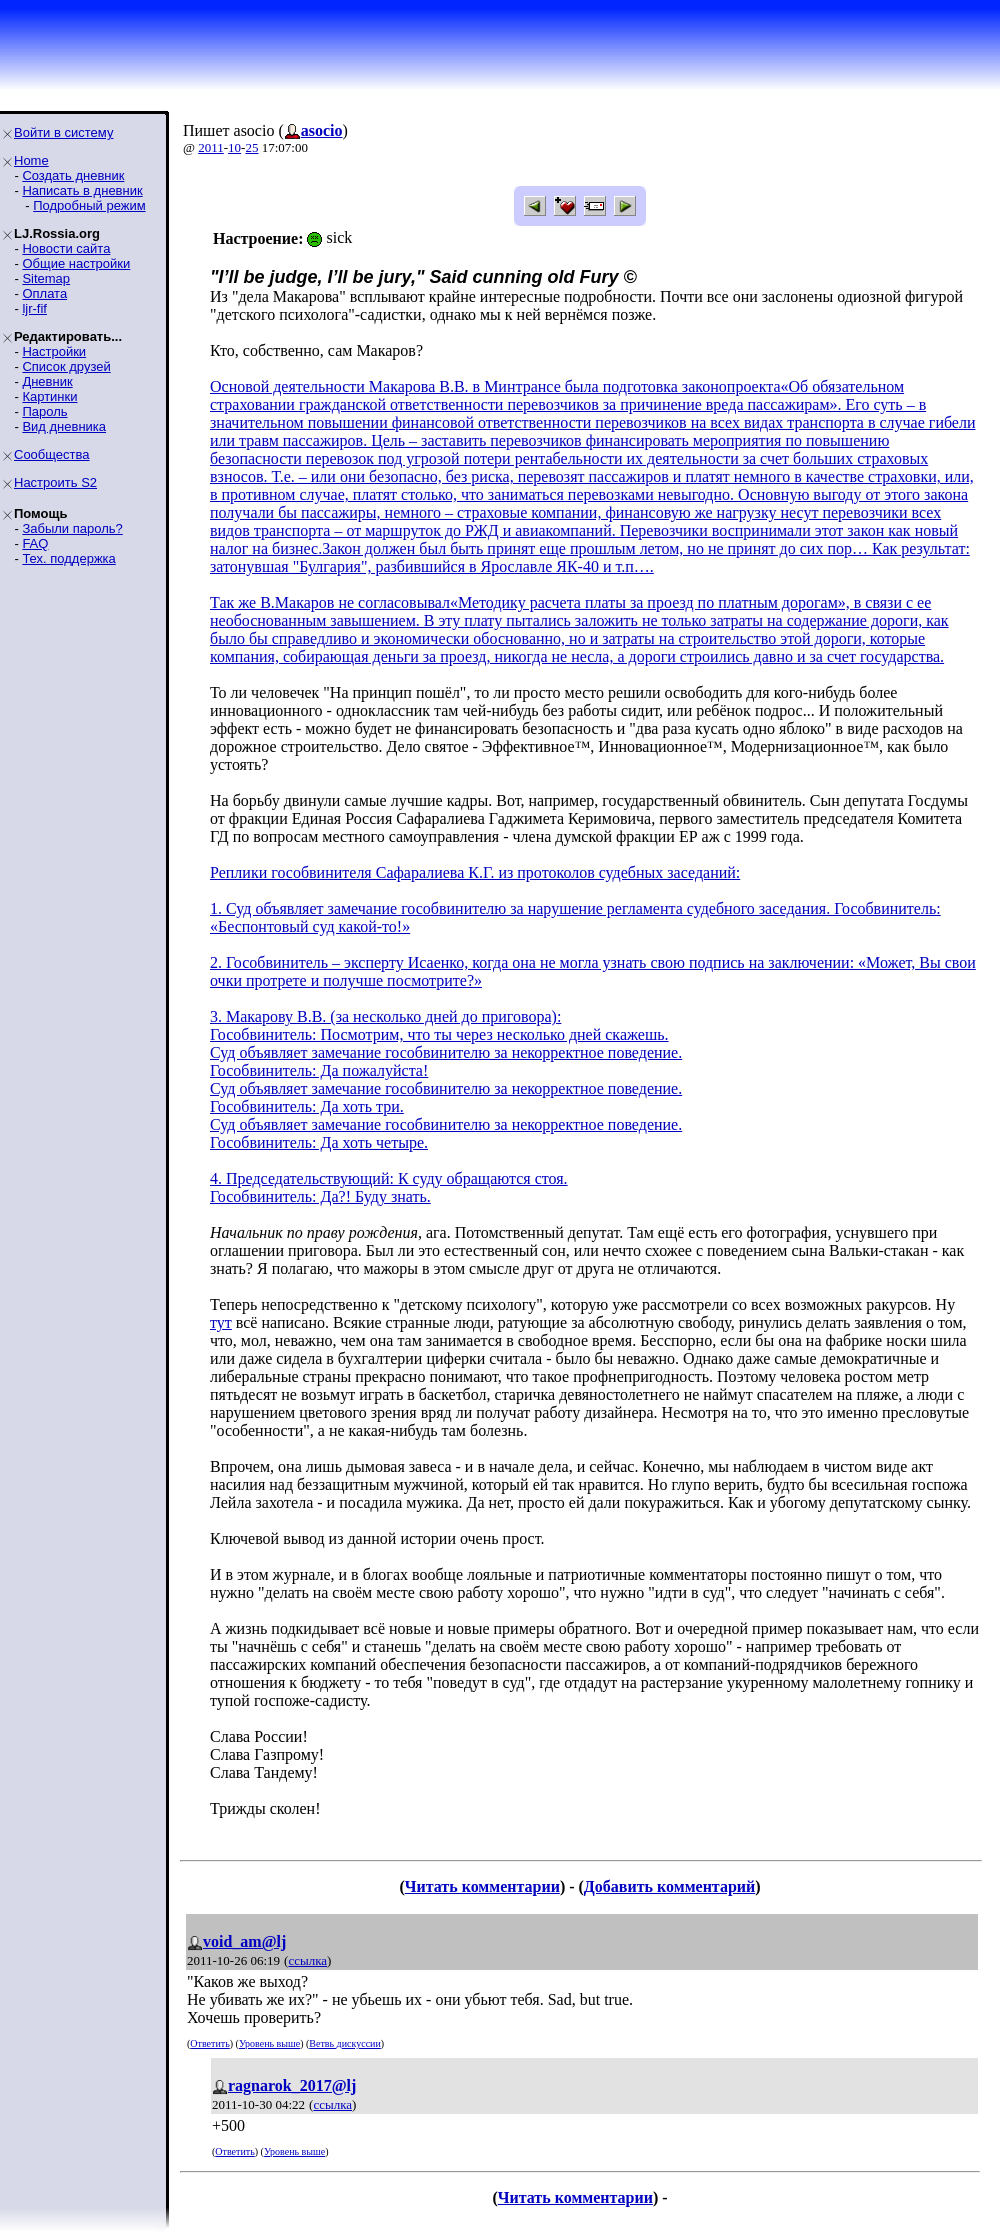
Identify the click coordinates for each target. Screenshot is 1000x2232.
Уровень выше (269, 2043)
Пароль (44, 411)
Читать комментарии (482, 1886)
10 (234, 147)
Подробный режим (89, 205)
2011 (211, 147)
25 (251, 147)
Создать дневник (73, 175)
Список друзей (66, 366)
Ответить (209, 2043)
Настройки (54, 351)
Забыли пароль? (72, 528)
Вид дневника (64, 426)
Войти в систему (63, 132)
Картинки (49, 396)
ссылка (307, 1960)
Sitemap (46, 278)
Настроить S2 (55, 482)
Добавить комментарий (669, 1886)
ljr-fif (34, 308)
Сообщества (52, 454)
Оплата (44, 293)
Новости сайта (66, 248)
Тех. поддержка (68, 558)
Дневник (47, 381)
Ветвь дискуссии (344, 2043)
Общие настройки (76, 263)
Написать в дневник (82, 190)
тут (221, 1322)
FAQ (35, 543)
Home (31, 160)
